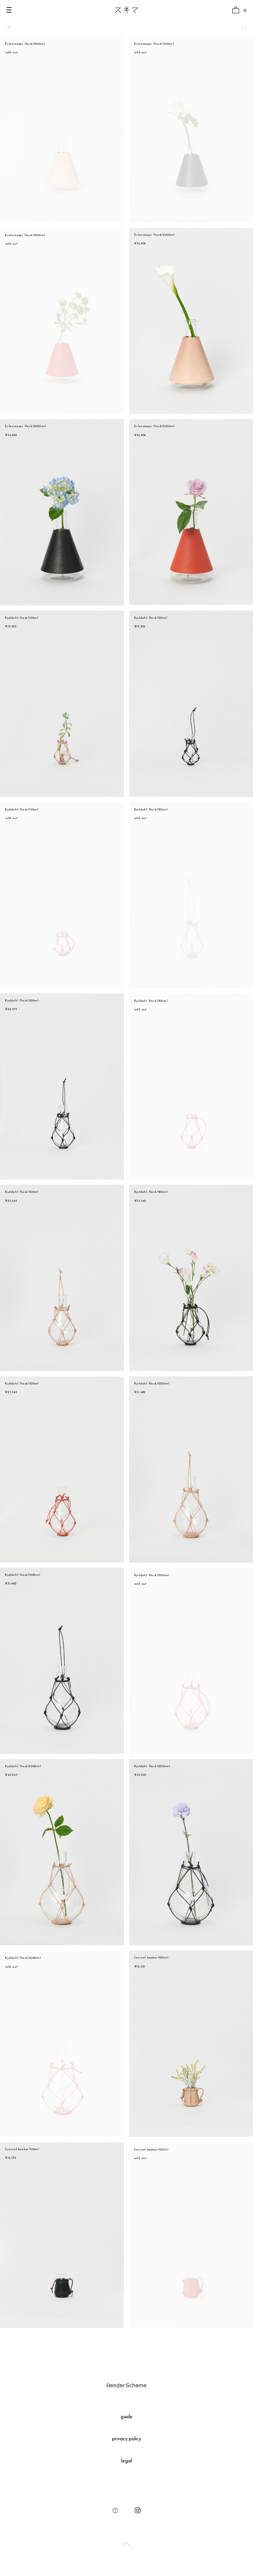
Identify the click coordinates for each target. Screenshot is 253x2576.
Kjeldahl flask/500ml (22, 1192)
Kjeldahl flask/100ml (22, 618)
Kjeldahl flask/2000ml (23, 1766)
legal (126, 2461)
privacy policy (126, 2439)
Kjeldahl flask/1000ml (152, 1383)
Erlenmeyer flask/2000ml (154, 234)
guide (127, 2417)
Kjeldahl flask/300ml (151, 809)
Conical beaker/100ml (151, 1957)
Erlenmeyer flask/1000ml (25, 43)
